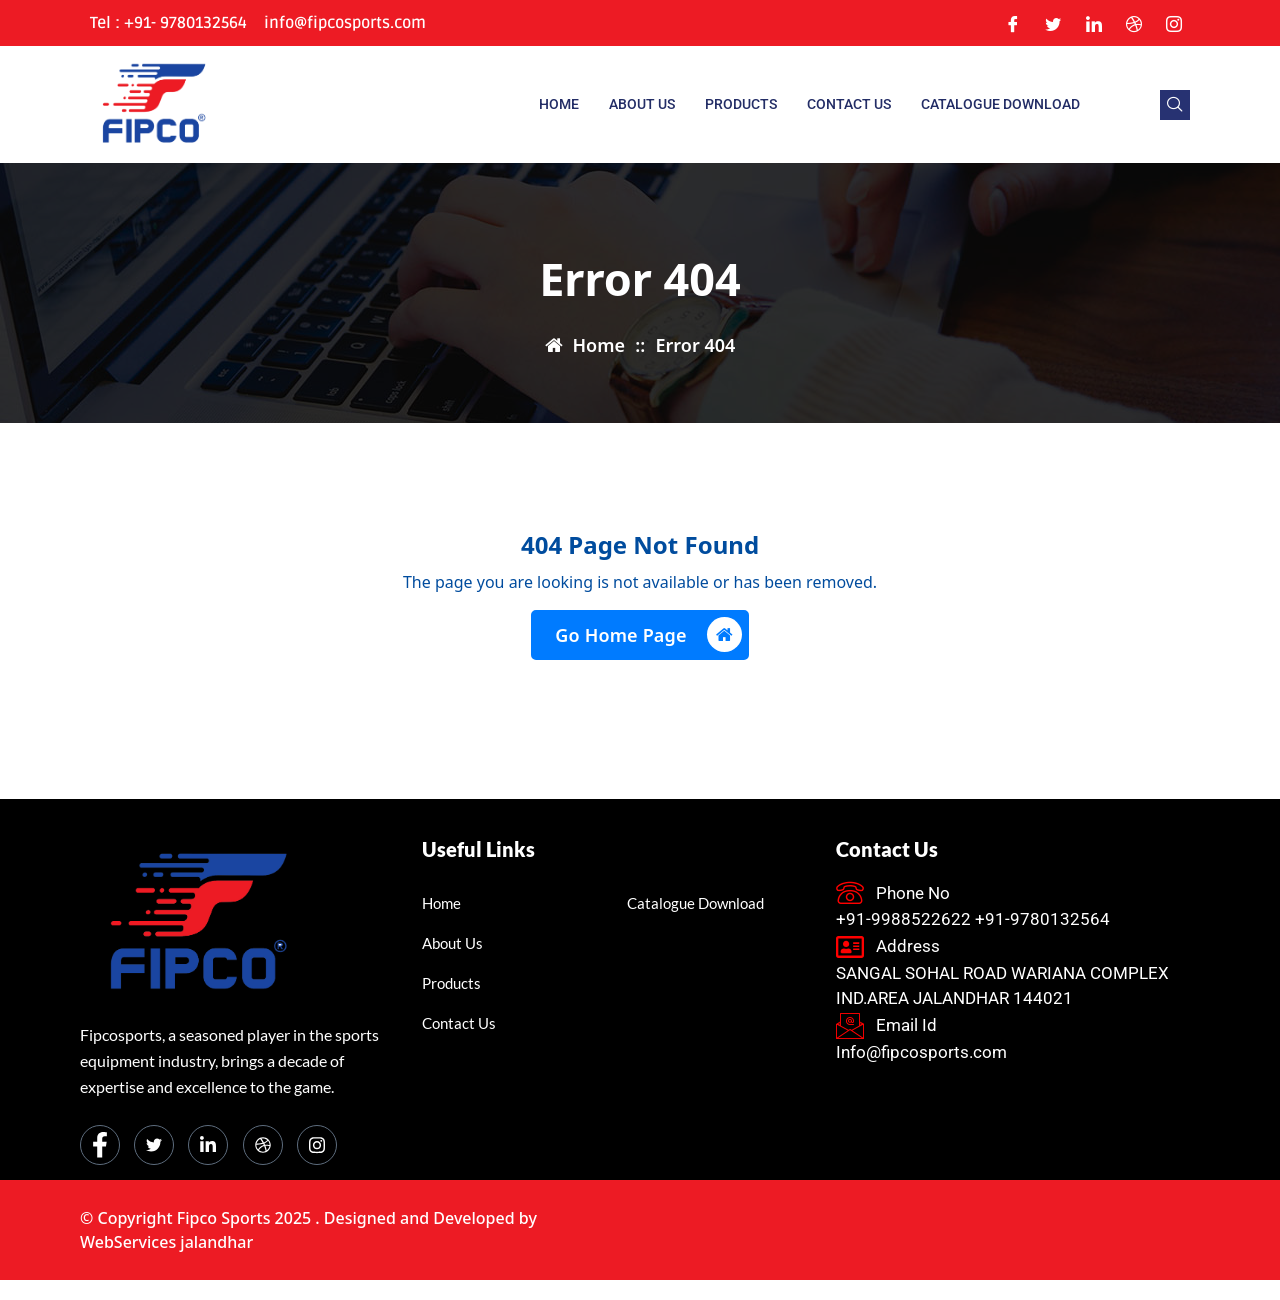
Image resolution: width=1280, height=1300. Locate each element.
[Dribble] (1134, 23)
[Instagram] (1174, 23)
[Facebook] (1013, 23)
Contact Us (849, 104)
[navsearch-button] (1175, 105)
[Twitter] (1053, 23)
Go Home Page (648, 634)
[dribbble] (263, 1145)
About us (642, 104)
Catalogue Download (1000, 104)
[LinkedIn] (1094, 23)
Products (741, 104)
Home (559, 104)
